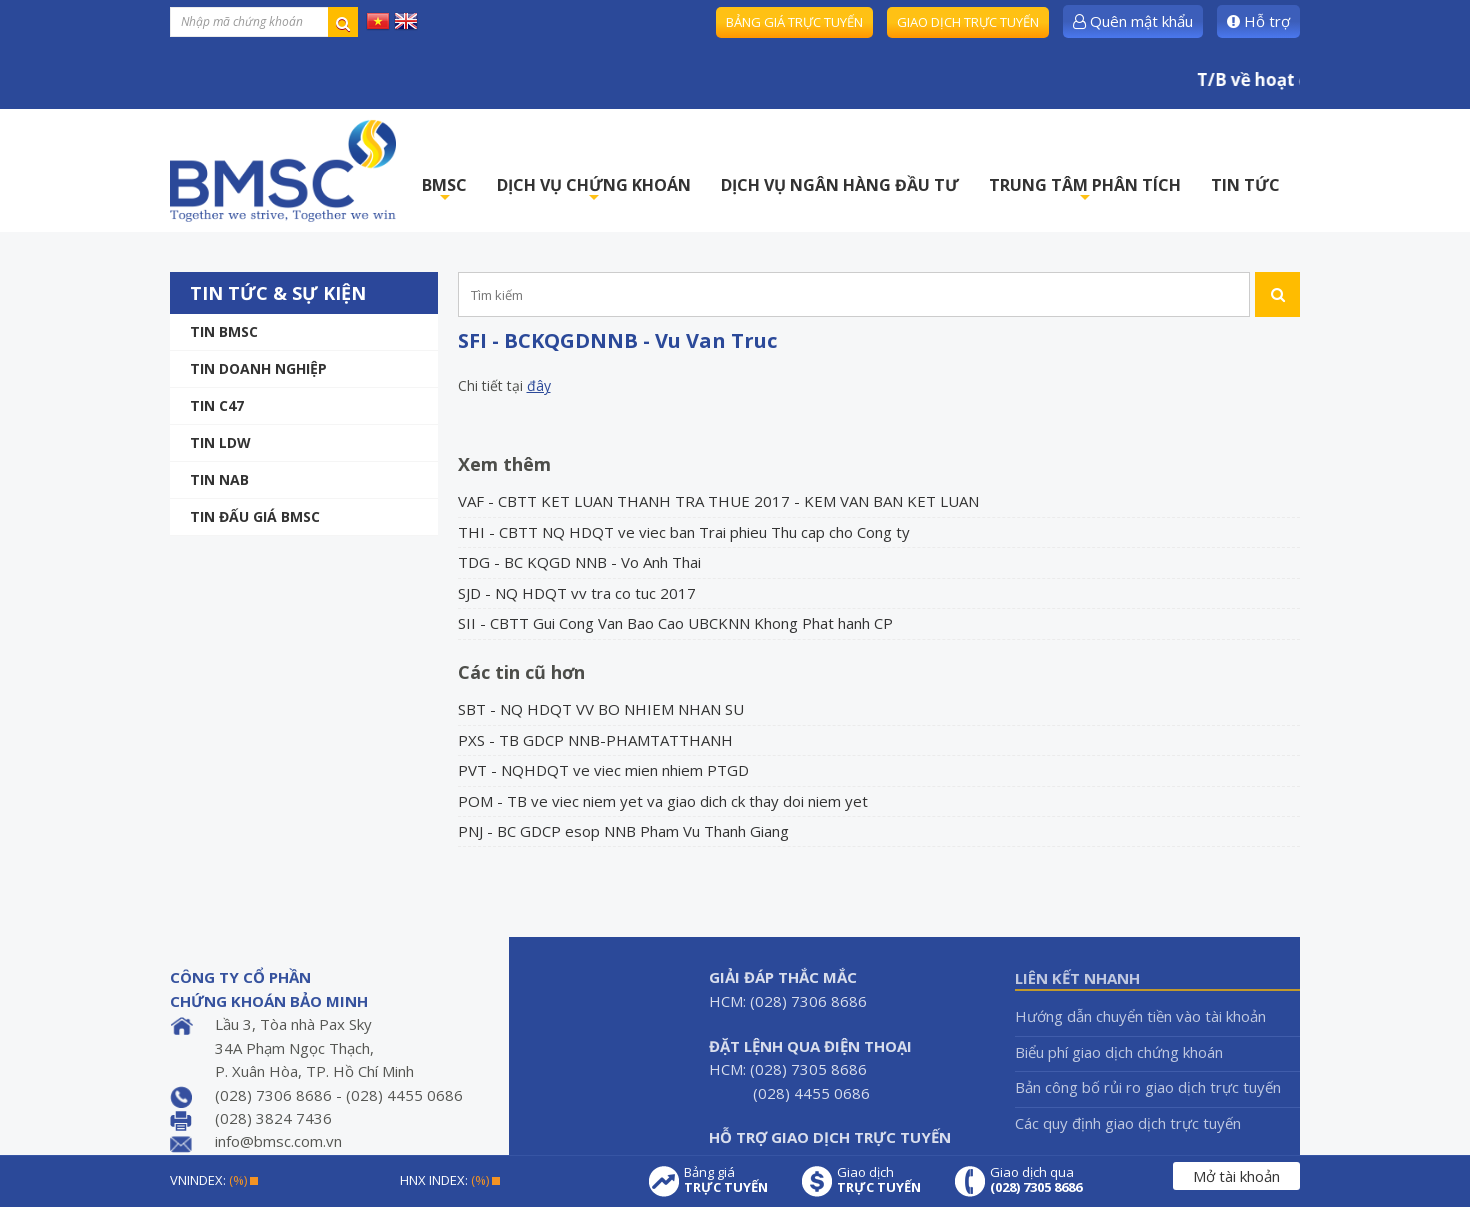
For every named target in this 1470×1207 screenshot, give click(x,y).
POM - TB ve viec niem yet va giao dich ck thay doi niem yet (663, 801)
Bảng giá (726, 1180)
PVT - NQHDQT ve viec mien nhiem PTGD (603, 770)
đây (539, 385)
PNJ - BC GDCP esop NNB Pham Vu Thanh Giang (623, 831)
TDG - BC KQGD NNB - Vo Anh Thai (579, 562)
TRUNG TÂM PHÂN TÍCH (1085, 190)
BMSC (444, 190)
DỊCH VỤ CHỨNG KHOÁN (594, 190)
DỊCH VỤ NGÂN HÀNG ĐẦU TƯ (840, 185)
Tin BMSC (224, 331)
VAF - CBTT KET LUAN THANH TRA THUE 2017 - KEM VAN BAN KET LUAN (718, 501)
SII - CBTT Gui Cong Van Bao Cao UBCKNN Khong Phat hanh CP (675, 623)
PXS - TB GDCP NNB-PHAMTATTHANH (595, 740)
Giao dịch (879, 1180)
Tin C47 (217, 405)
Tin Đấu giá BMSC (255, 516)
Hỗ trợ (1258, 21)
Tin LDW (220, 442)
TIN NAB (219, 479)
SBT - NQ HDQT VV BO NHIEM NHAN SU (601, 709)
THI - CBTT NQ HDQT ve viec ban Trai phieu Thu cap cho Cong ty (684, 532)
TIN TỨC (1245, 185)
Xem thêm (504, 464)
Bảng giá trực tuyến (794, 22)
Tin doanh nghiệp (258, 368)
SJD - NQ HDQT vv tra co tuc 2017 (577, 593)
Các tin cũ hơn (521, 672)
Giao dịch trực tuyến (968, 22)
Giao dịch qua (1036, 1180)
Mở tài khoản (1236, 1176)
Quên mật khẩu (1133, 21)
